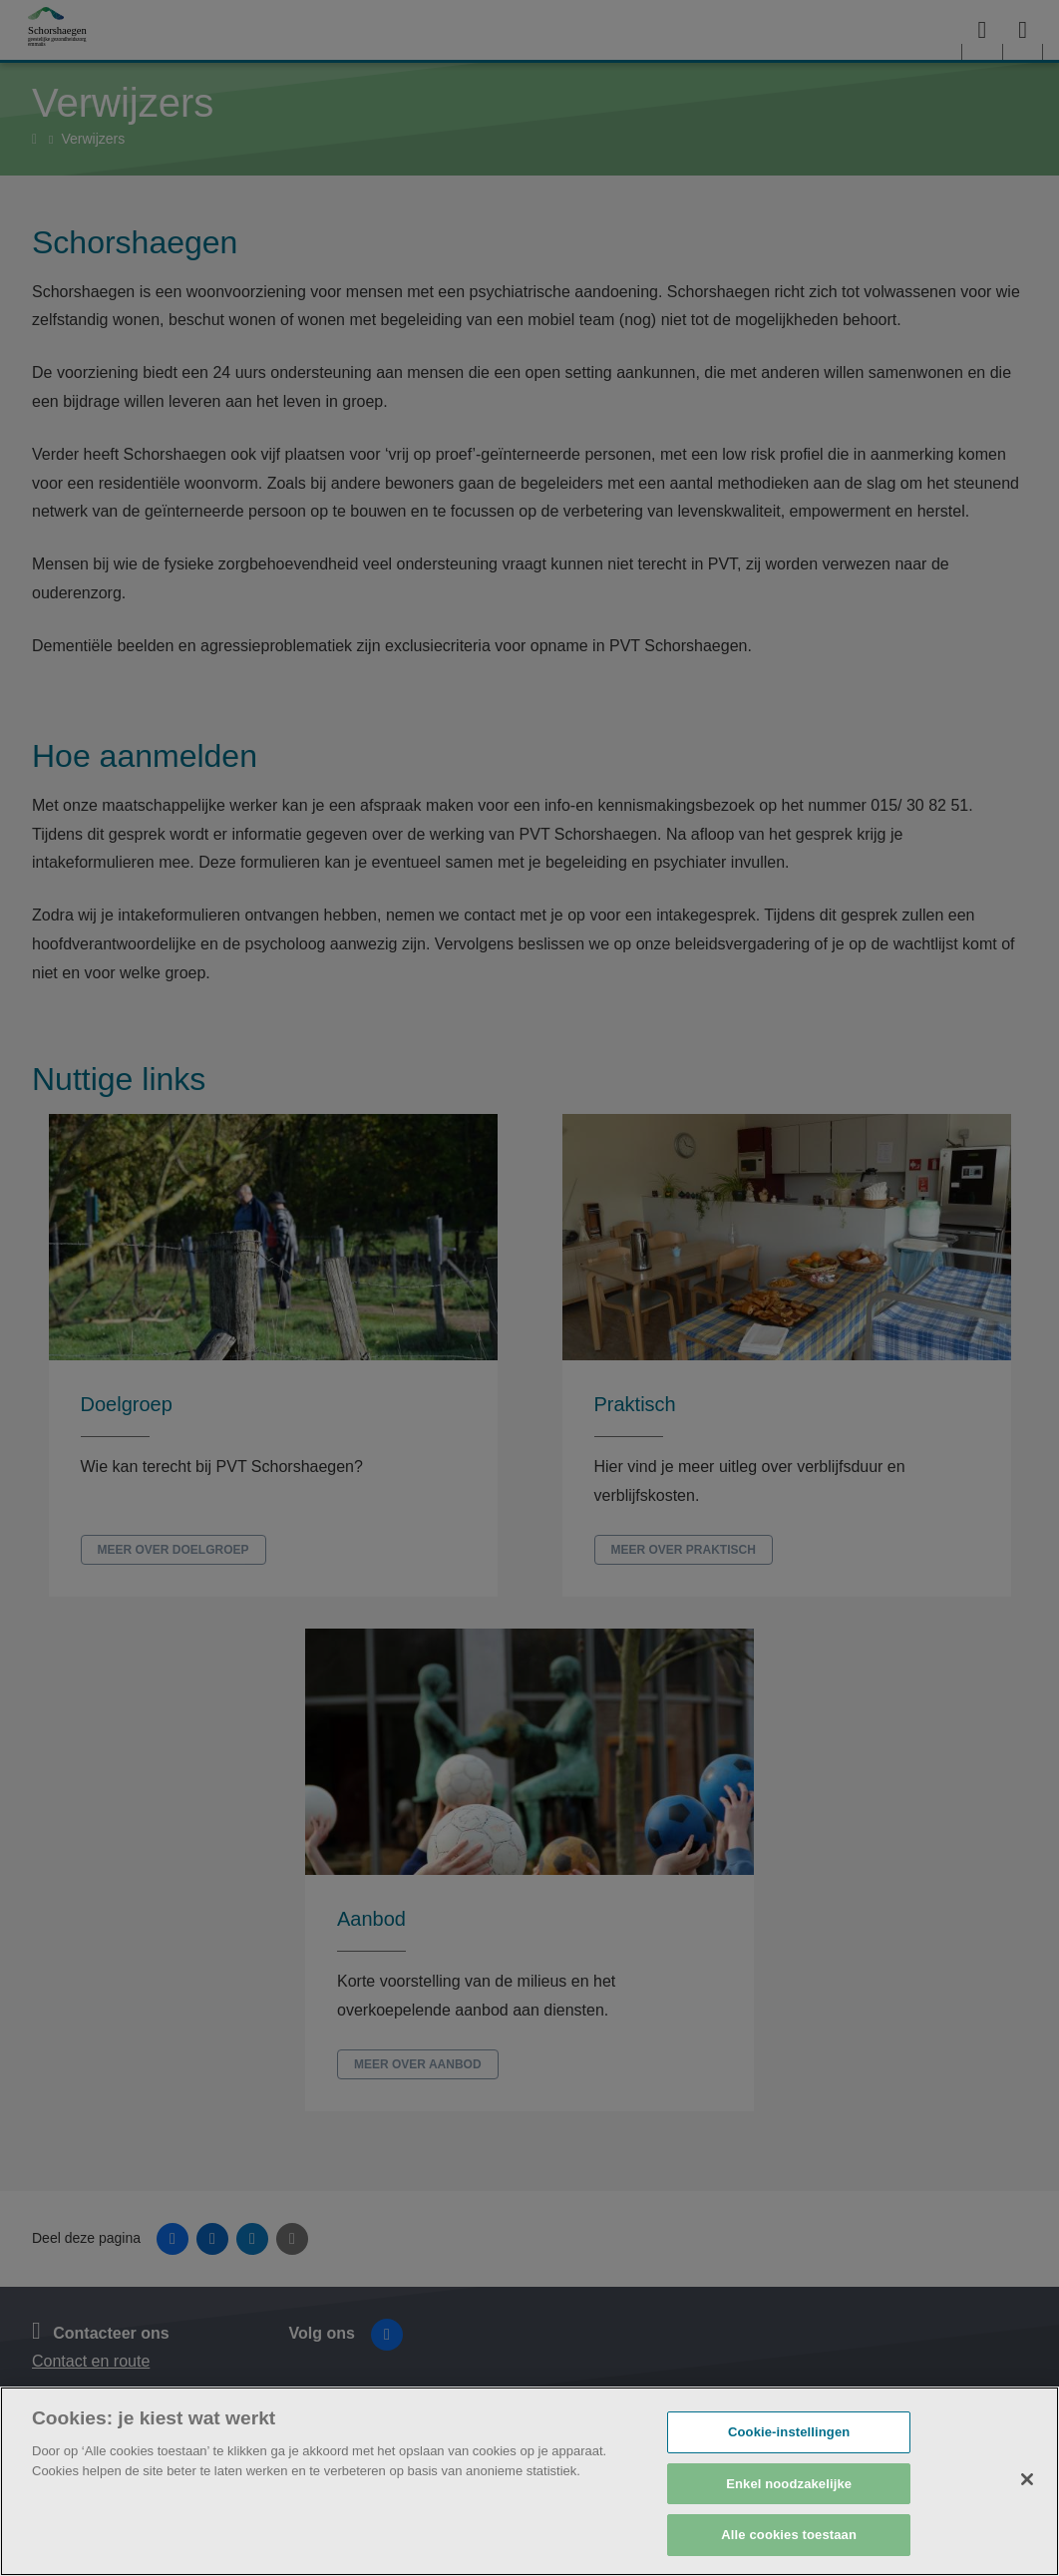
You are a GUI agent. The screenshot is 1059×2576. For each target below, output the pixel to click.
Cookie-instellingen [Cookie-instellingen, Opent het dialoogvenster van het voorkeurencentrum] (789, 2431)
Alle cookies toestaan (789, 2534)
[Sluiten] (1027, 2479)
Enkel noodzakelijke (789, 2483)
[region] (529, 2481)
